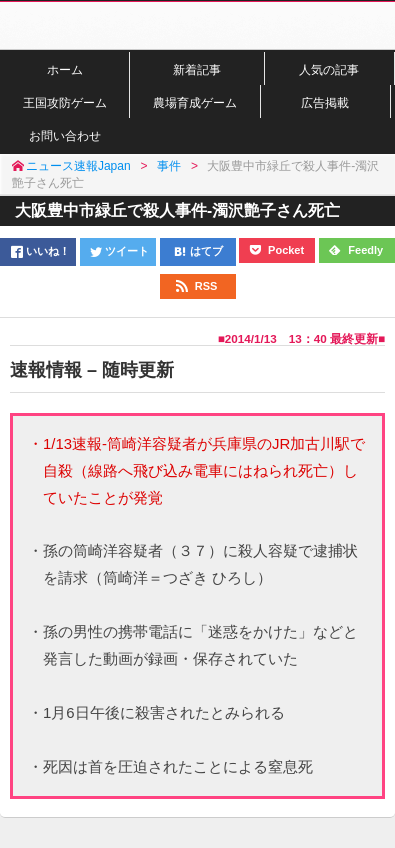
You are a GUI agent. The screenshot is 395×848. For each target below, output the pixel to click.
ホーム (65, 69)
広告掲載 (325, 102)
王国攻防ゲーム (65, 102)
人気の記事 (329, 69)
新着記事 (197, 69)
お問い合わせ (65, 135)
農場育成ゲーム (195, 102)
